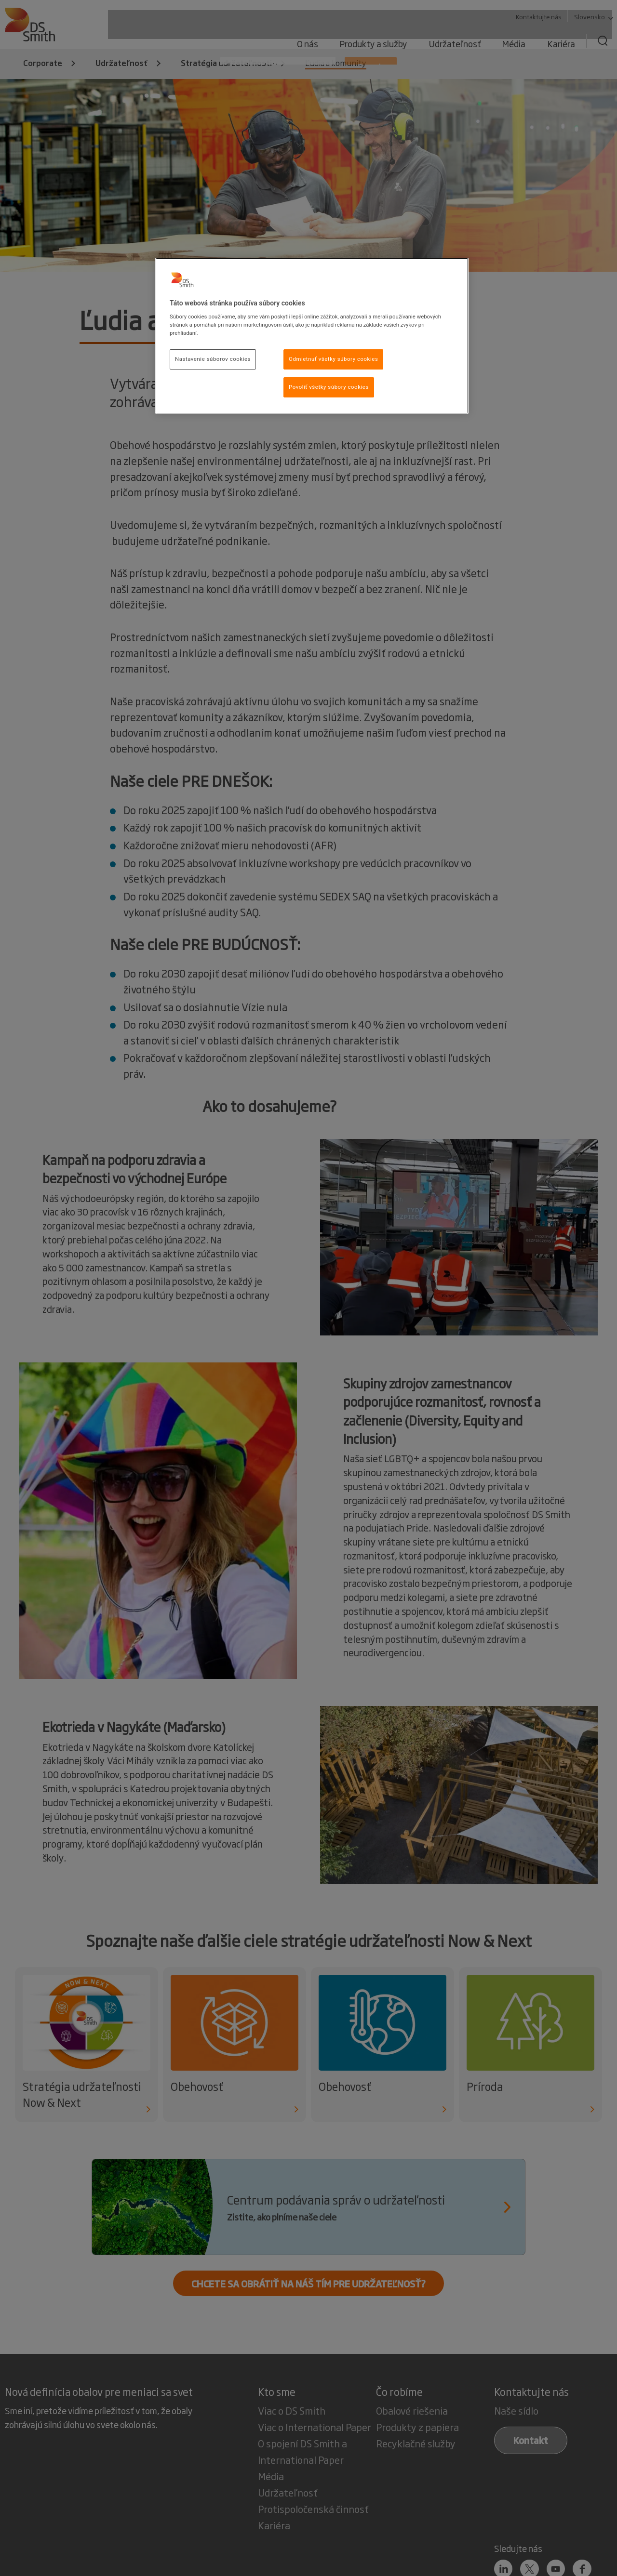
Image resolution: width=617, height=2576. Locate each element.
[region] (312, 336)
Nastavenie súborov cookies (213, 359)
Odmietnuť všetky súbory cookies (333, 359)
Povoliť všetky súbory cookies (329, 386)
